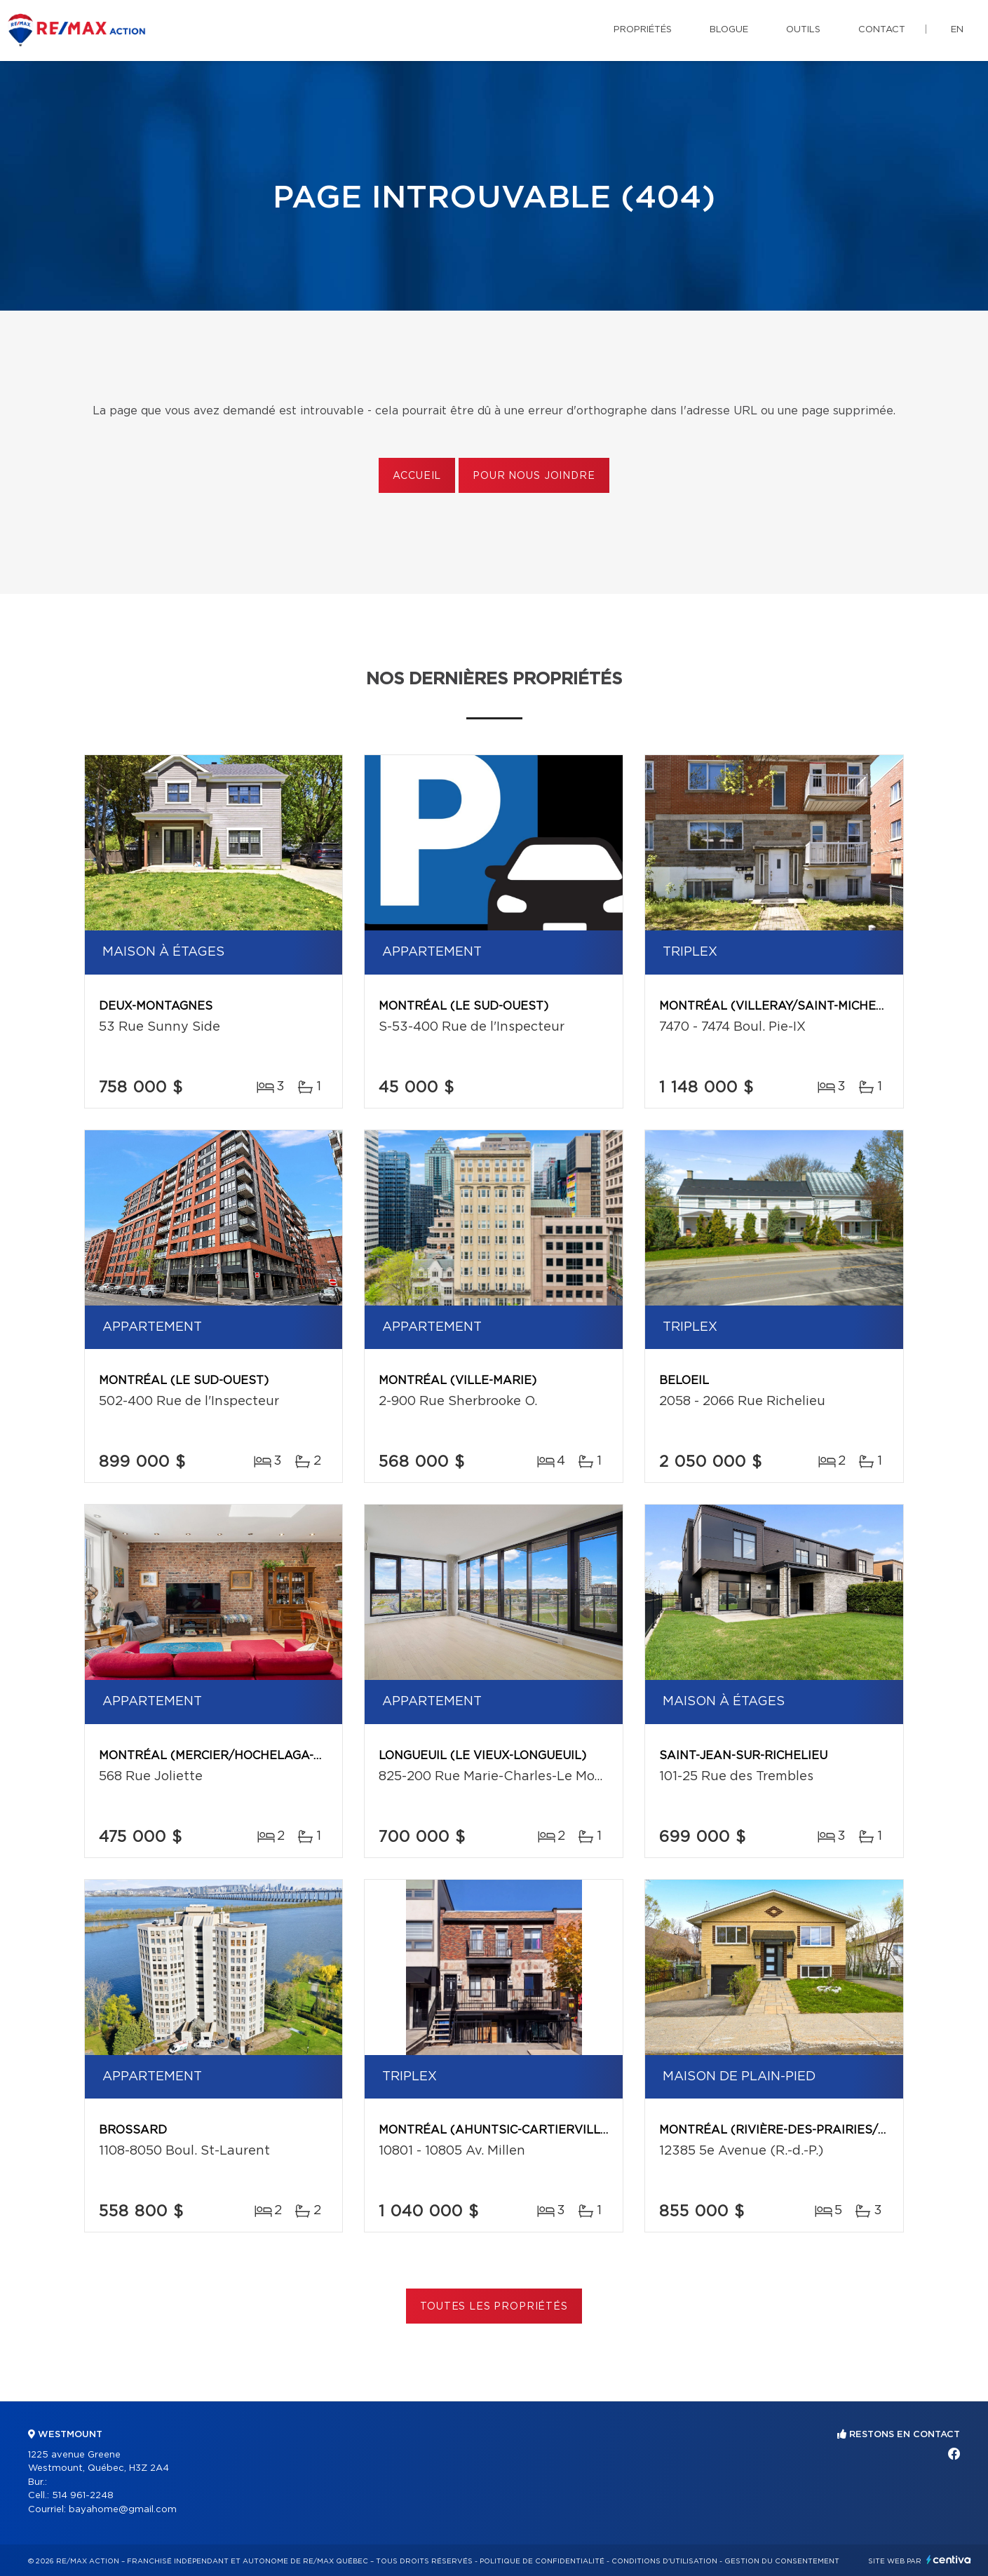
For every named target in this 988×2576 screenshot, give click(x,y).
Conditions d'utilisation (664, 2561)
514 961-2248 (83, 2495)
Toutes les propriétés (494, 2307)
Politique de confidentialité (542, 2561)
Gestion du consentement (781, 2561)
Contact (881, 29)
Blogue (729, 29)
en (957, 29)
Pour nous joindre (534, 476)
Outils (803, 29)
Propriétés (643, 29)
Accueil (417, 476)
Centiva (948, 2559)
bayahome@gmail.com (123, 2509)
